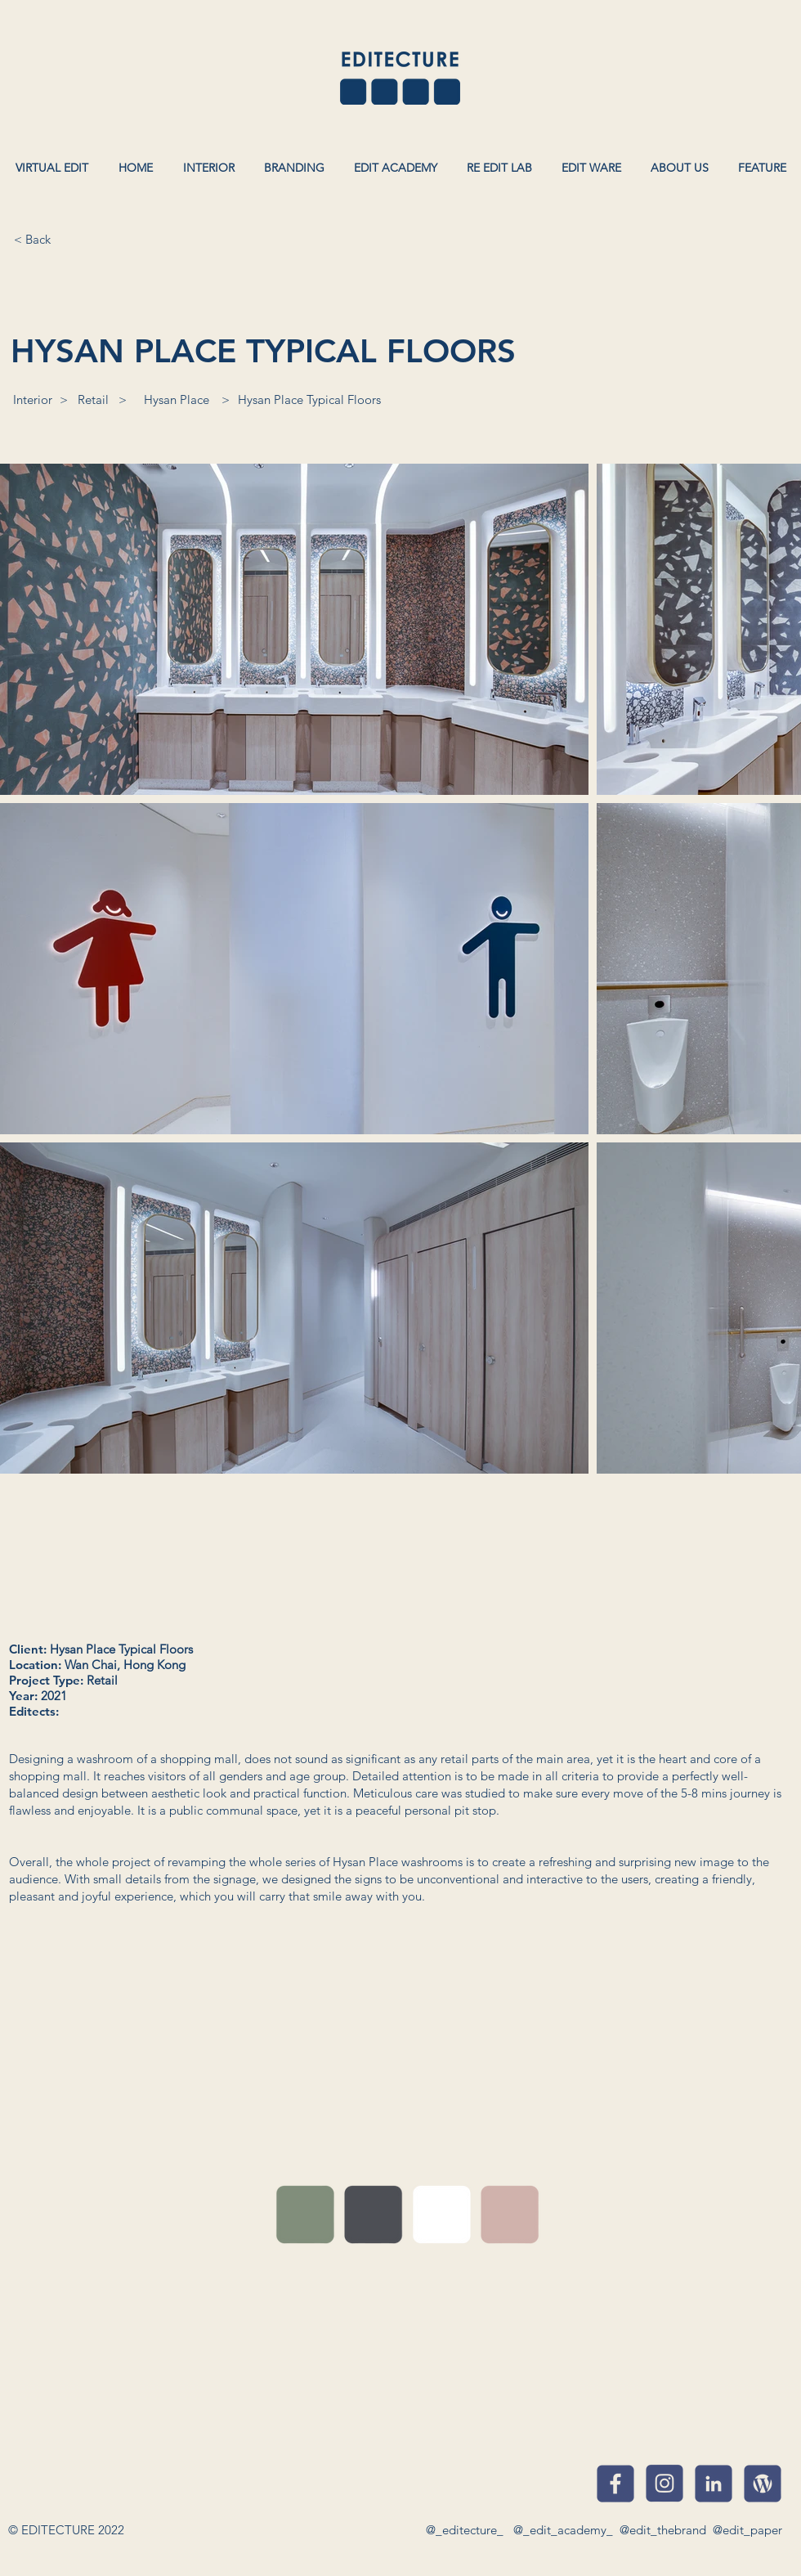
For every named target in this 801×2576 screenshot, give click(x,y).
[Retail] (93, 399)
